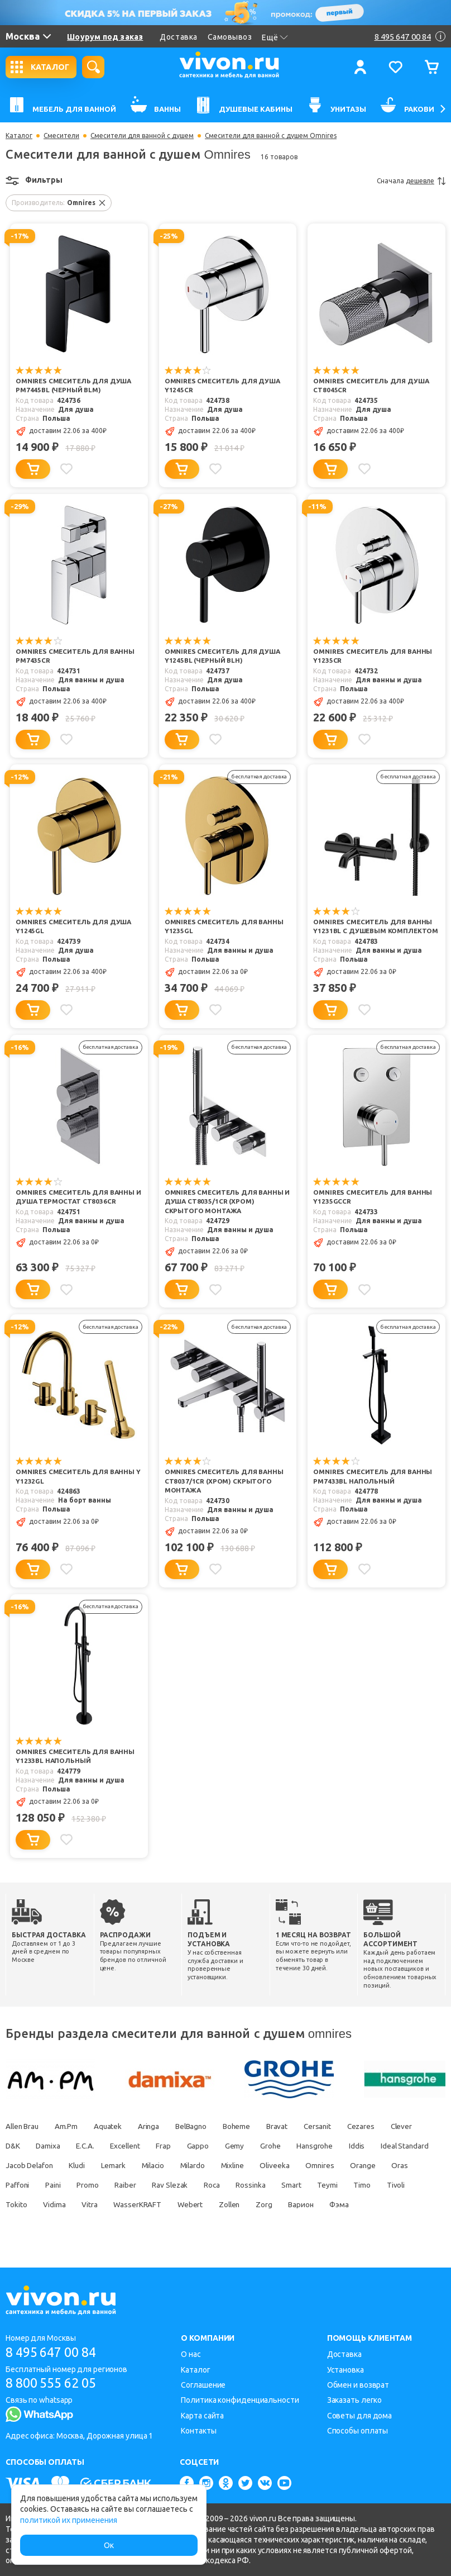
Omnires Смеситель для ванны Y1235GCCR (373, 1197)
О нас (191, 2354)
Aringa (158, 2126)
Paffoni (143, 2185)
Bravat (295, 2126)
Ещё (275, 37)
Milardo (306, 2165)
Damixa (91, 2146)
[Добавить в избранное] (67, 468)
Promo (218, 2185)
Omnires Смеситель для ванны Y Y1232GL (79, 1477)
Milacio (263, 2165)
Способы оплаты (357, 2430)
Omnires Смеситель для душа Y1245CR (223, 386)
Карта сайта (202, 2415)
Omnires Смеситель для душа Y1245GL (74, 927)
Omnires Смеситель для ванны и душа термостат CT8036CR (79, 1197)
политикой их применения (68, 2520)
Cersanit (338, 2126)
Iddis (14, 2165)
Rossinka (390, 2185)
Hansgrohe (376, 2146)
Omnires (20, 2185)
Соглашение (203, 2384)
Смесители (61, 135)
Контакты (198, 2430)
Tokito (163, 2204)
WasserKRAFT (290, 2204)
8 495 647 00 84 (55, 2352)
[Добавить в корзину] (33, 469)
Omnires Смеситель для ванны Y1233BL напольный (76, 1757)
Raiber (257, 2185)
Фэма (94, 2224)
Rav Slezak (304, 2185)
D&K (53, 2146)
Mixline (349, 2165)
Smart (16, 2204)
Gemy (291, 2146)
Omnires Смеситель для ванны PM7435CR (76, 656)
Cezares (385, 2126)
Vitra (241, 2204)
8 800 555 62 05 (55, 2383)
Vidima (203, 2204)
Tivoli (126, 2204)
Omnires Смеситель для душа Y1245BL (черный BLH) (223, 656)
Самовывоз (230, 36)
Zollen (388, 2204)
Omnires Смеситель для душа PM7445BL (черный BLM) (74, 386)
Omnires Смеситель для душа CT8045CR (371, 386)
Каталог (19, 135)
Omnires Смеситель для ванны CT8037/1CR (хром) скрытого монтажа (225, 1482)
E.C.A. (131, 2146)
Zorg (14, 2224)
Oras (105, 2185)
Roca (348, 2185)
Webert (345, 2204)
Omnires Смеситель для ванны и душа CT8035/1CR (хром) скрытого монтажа (228, 1202)
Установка (345, 2369)
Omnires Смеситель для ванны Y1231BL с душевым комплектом (376, 927)
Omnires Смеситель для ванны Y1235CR (373, 656)
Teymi (54, 2204)
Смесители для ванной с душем (142, 135)
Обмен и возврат (358, 2384)
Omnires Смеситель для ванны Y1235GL (225, 927)
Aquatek (114, 2126)
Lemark (220, 2165)
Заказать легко (354, 2400)
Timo (90, 2204)
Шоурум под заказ (105, 36)
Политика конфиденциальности (240, 2400)
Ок (109, 2545)
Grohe (329, 2146)
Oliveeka (395, 2165)
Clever (17, 2146)
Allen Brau (23, 2126)
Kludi (182, 2165)
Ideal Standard (64, 2165)
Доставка (178, 36)
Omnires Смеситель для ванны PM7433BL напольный (373, 1477)
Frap (216, 2146)
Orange (65, 2185)
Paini (181, 2185)
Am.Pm (71, 2126)
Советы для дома (359, 2415)
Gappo (253, 2146)
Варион (53, 2224)
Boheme (252, 2126)
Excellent (175, 2146)
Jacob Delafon (131, 2165)
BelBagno (203, 2126)
